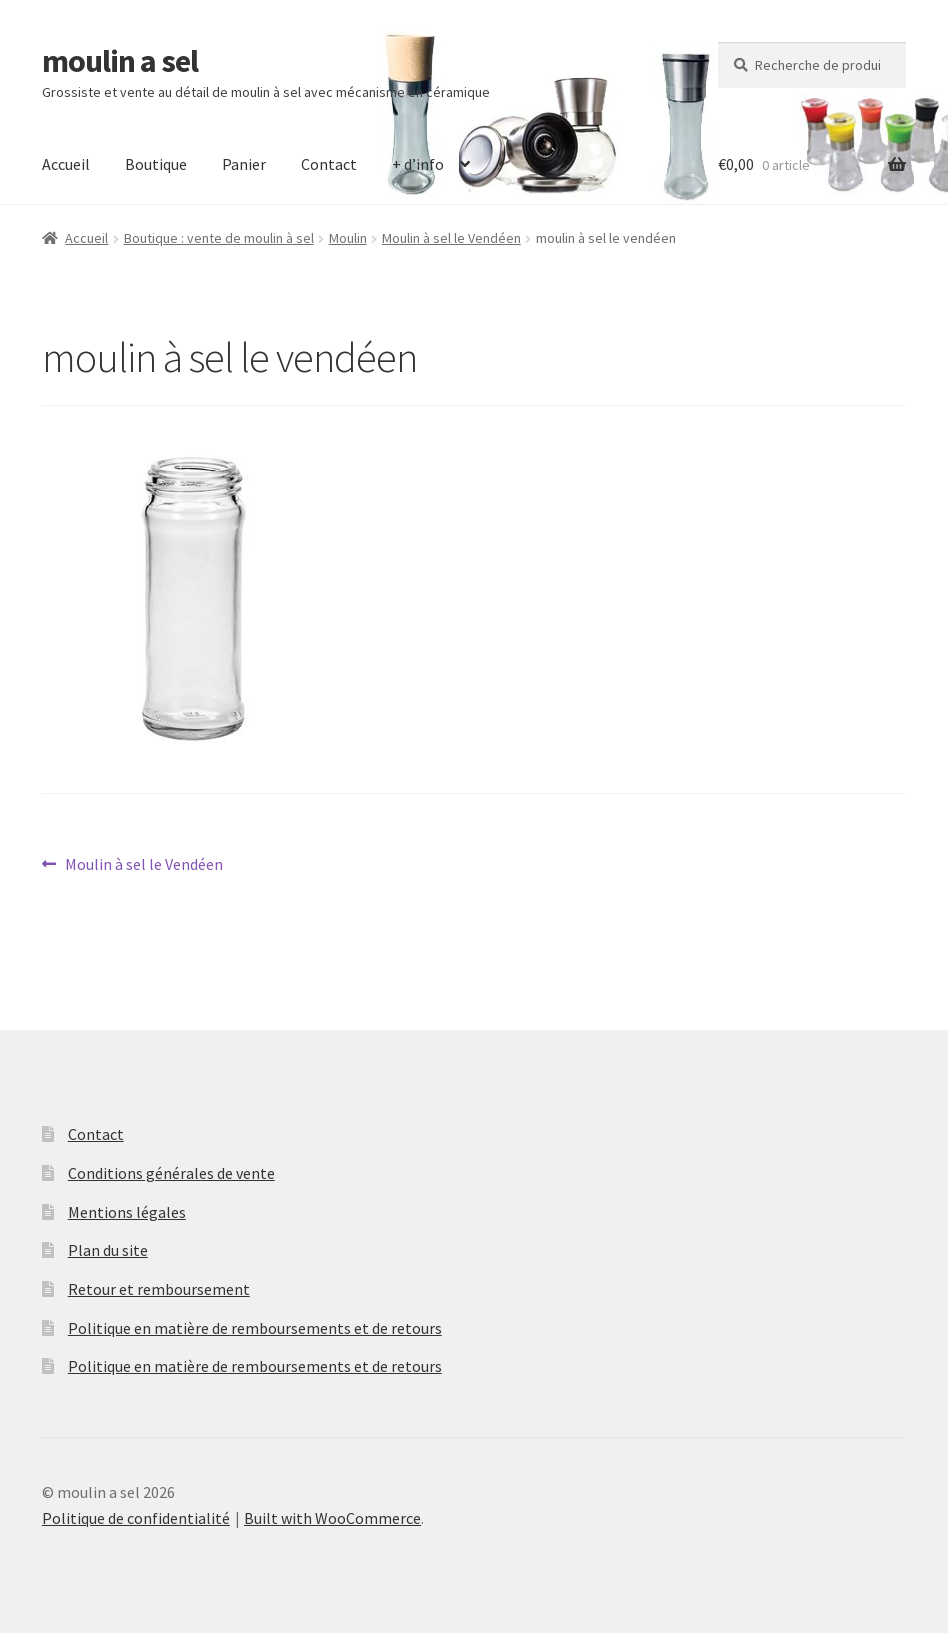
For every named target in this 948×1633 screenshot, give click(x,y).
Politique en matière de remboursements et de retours (255, 1328)
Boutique (156, 164)
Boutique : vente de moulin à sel (219, 238)
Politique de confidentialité (136, 1518)
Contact (329, 164)
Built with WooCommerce (332, 1518)
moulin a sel (120, 61)
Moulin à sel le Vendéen (451, 238)
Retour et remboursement (159, 1289)
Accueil (66, 164)
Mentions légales (127, 1212)
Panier (244, 164)
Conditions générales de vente (171, 1173)
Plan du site (108, 1250)
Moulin (348, 238)
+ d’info (418, 164)
